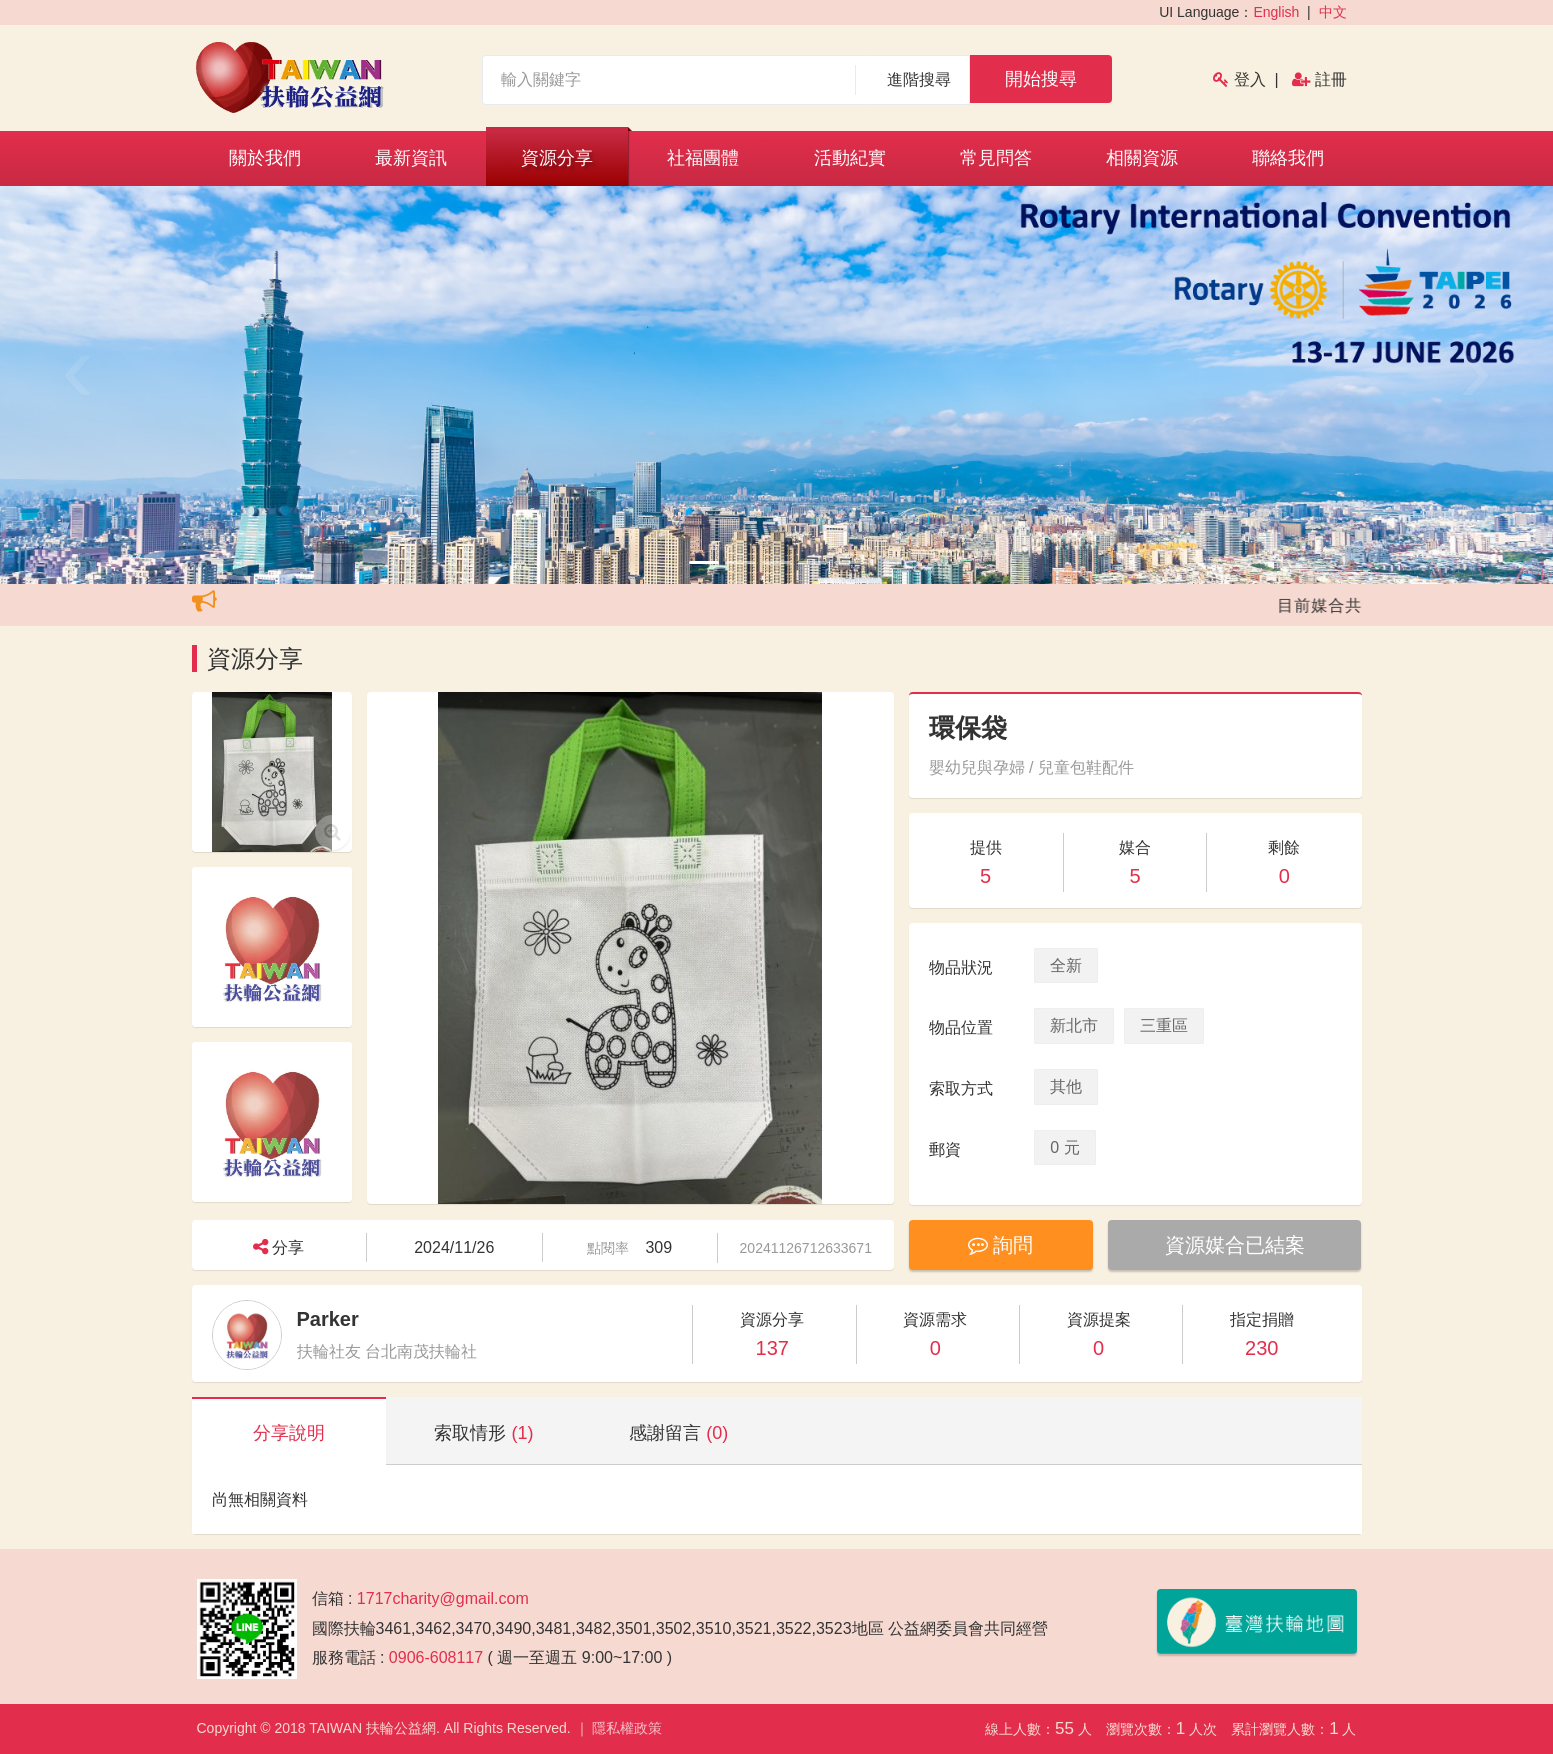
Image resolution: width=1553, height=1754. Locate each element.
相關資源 (1142, 158)
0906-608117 (436, 1657)
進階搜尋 (919, 79)
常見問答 (996, 158)
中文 (1333, 12)
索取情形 (483, 1433)
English (1276, 12)
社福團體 (703, 158)
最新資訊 (411, 158)
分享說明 (289, 1433)
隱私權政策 (627, 1728)
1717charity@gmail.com (443, 1598)
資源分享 (557, 158)
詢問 (1001, 1245)
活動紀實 (850, 158)
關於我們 (265, 158)
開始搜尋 (1041, 79)
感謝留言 (678, 1433)
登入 (1250, 79)
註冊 (1331, 79)
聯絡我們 (1288, 158)
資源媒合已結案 (1235, 1245)
